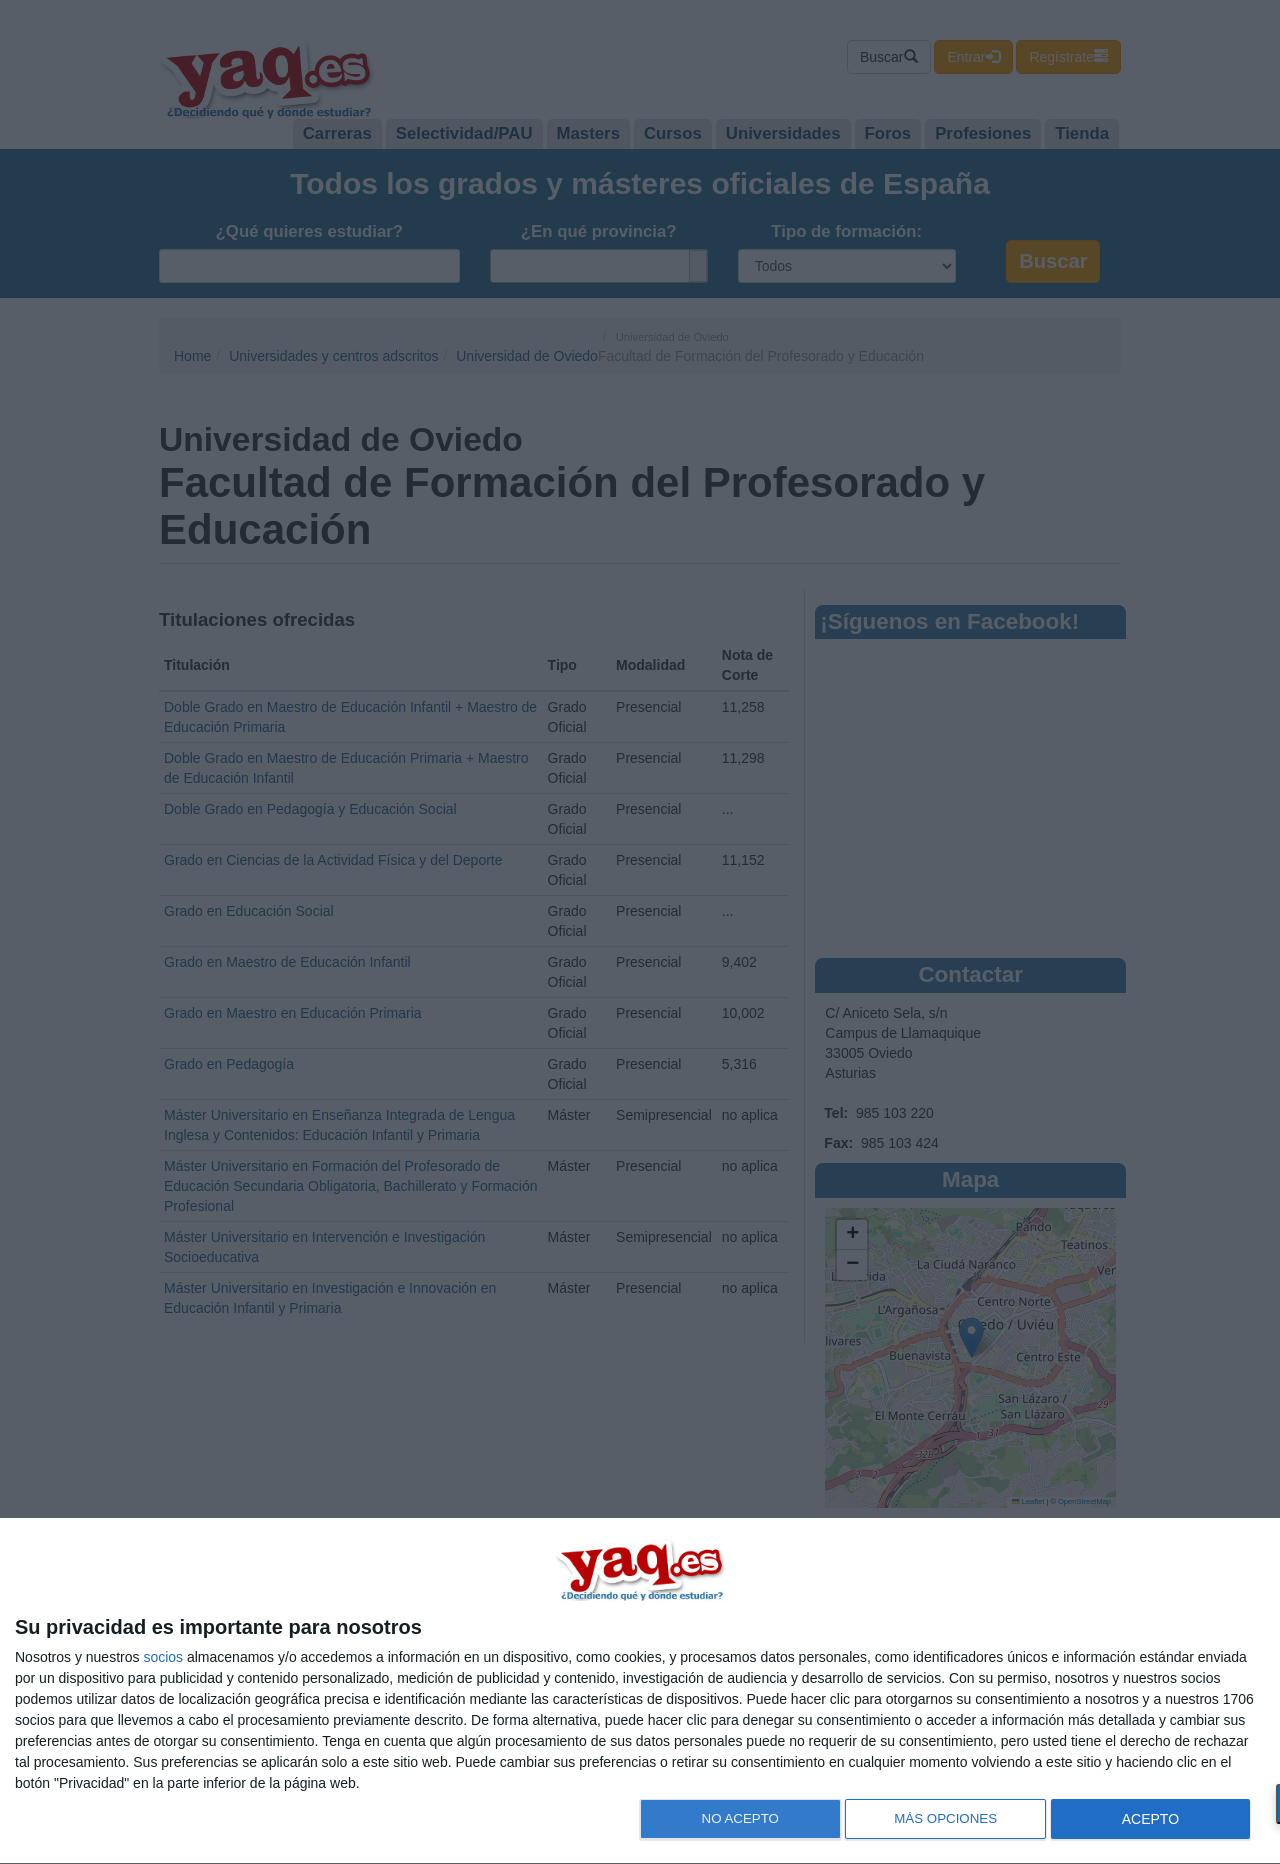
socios (163, 1657)
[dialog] (640, 1691)
